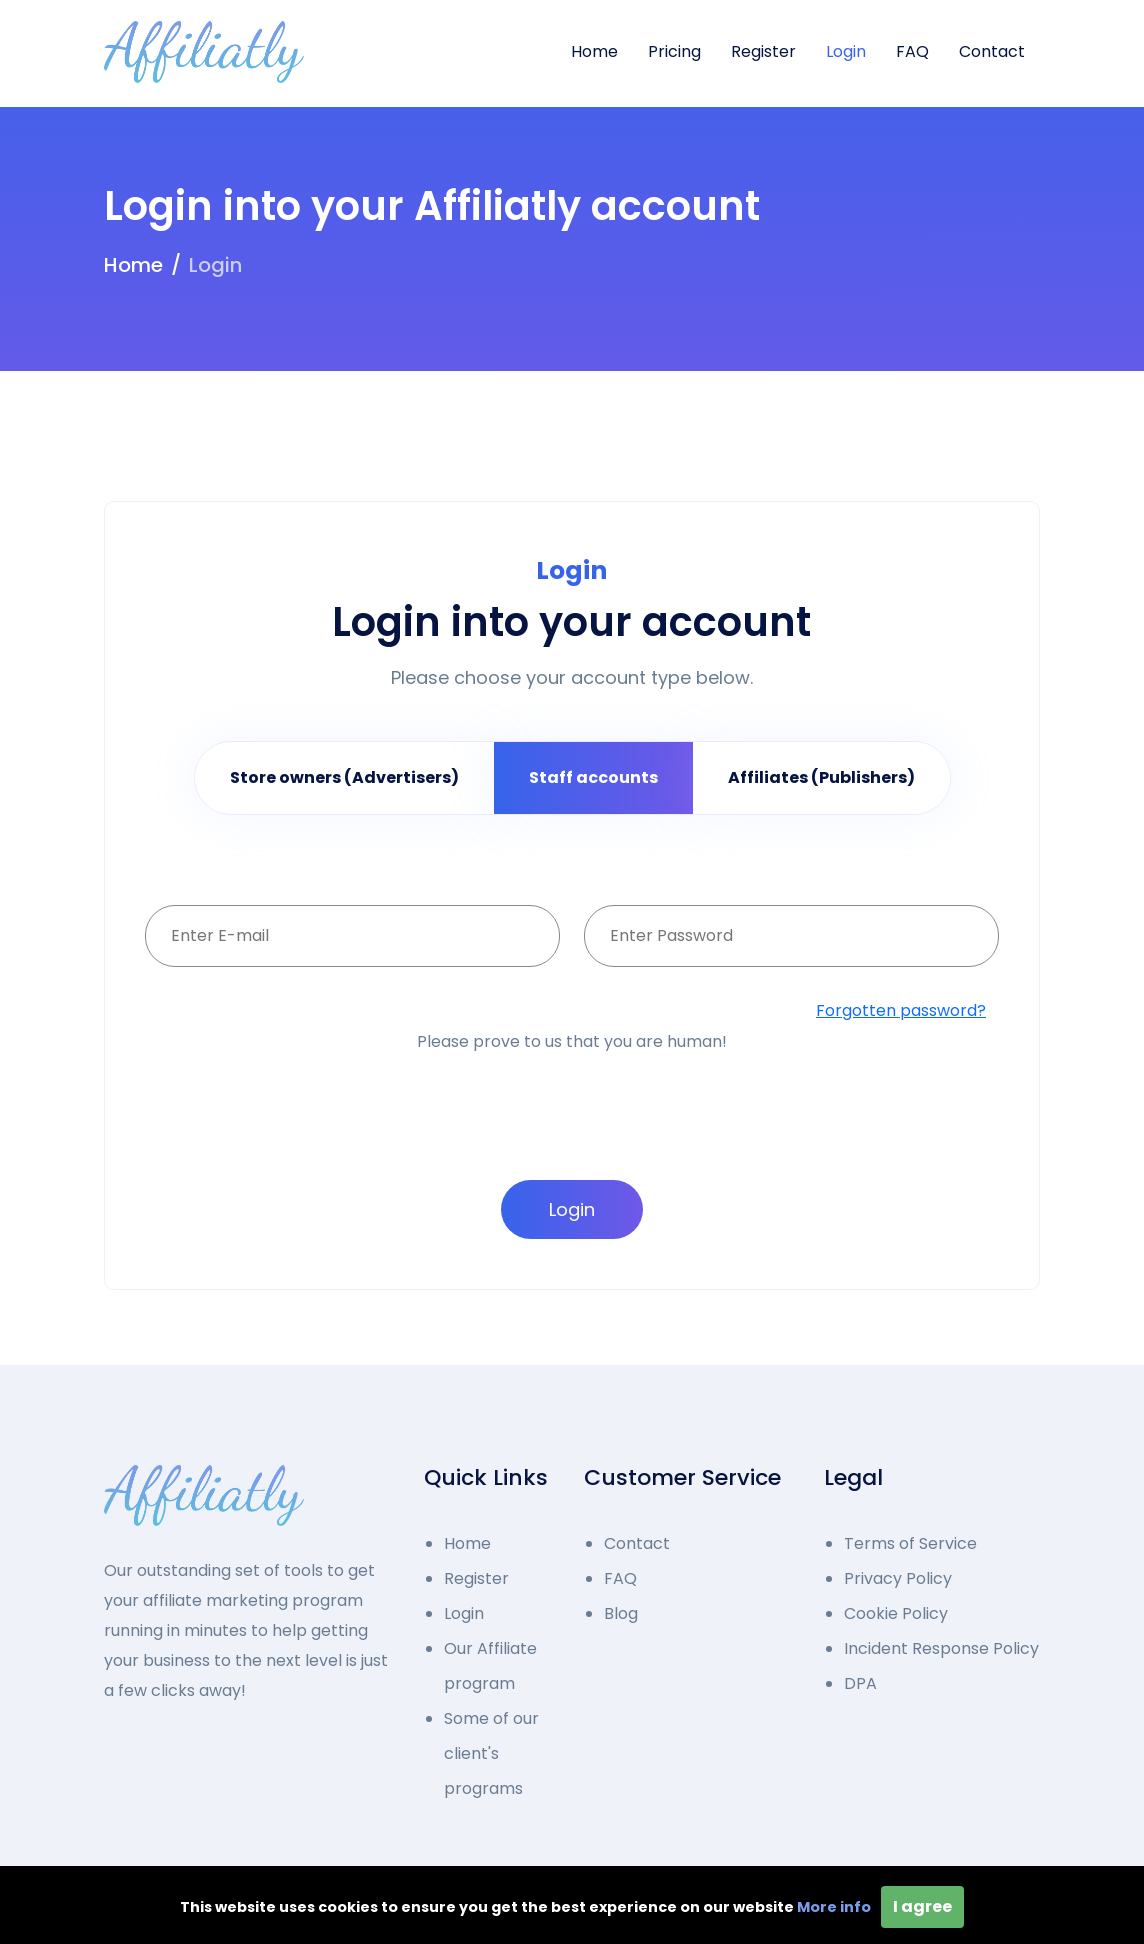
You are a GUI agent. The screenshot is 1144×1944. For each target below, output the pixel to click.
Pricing (674, 51)
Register (763, 51)
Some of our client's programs (491, 1753)
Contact (992, 51)
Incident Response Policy (941, 1648)
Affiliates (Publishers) (821, 777)
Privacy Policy (898, 1578)
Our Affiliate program (490, 1666)
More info (834, 1907)
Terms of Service (910, 1543)
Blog (621, 1613)
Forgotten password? (901, 1010)
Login (846, 51)
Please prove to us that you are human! (572, 1041)
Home (594, 51)
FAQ (912, 51)
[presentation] (569, 1093)
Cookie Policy (896, 1613)
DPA (860, 1683)
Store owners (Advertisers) (344, 777)
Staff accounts (593, 777)
